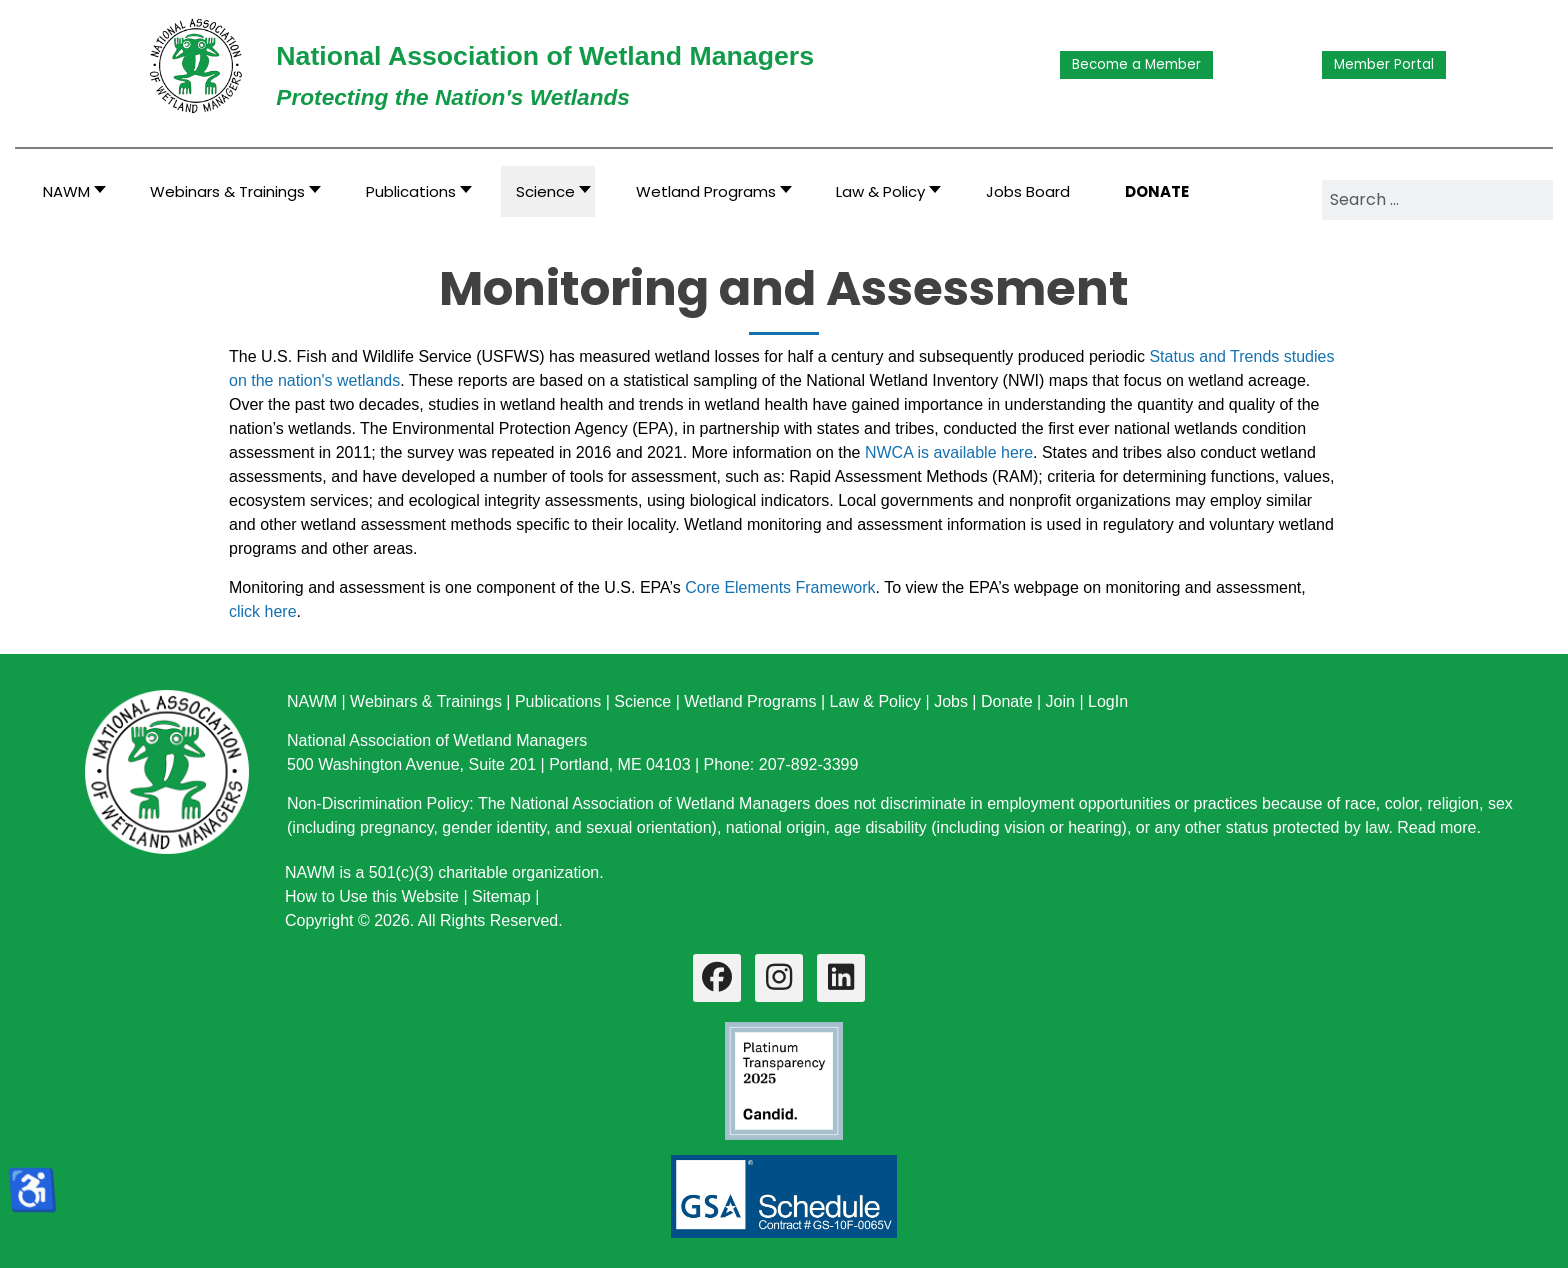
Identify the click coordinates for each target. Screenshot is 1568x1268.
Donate (1007, 701)
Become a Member (1136, 64)
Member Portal (1384, 64)
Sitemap (501, 896)
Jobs (951, 701)
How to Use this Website (372, 896)
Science (642, 701)
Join (1060, 701)
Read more (1436, 827)
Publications (558, 701)
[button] (230, 191)
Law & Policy (875, 701)
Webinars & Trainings (426, 701)
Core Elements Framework (780, 587)
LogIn (1108, 701)
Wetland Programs (750, 701)
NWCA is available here (949, 452)
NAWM (312, 701)
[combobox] (1437, 200)
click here (263, 611)
